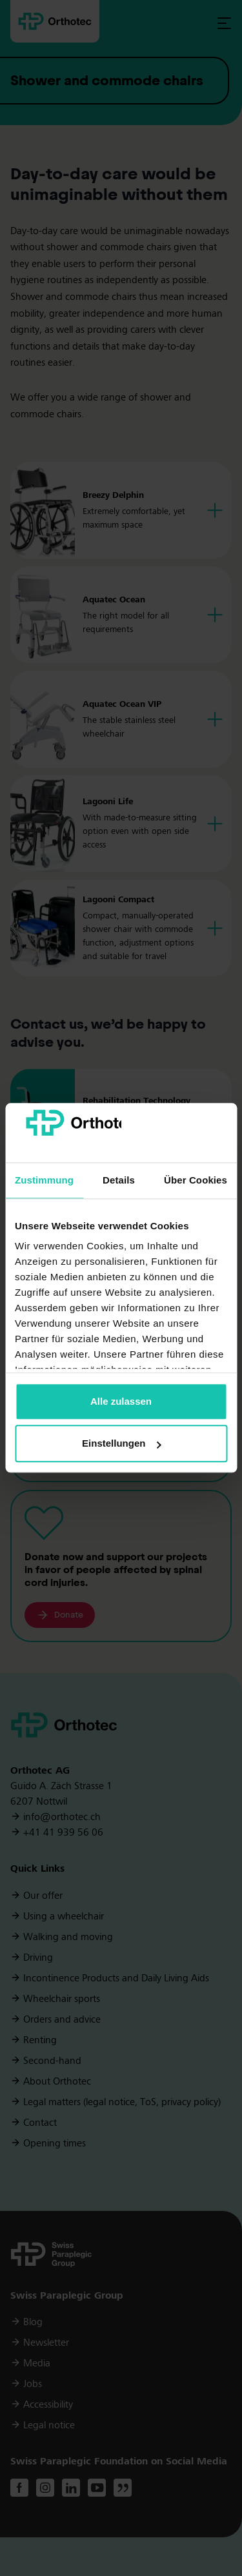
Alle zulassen (121, 1401)
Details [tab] (119, 1179)
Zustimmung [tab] (44, 1179)
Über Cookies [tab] (195, 1179)
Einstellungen (121, 1443)
